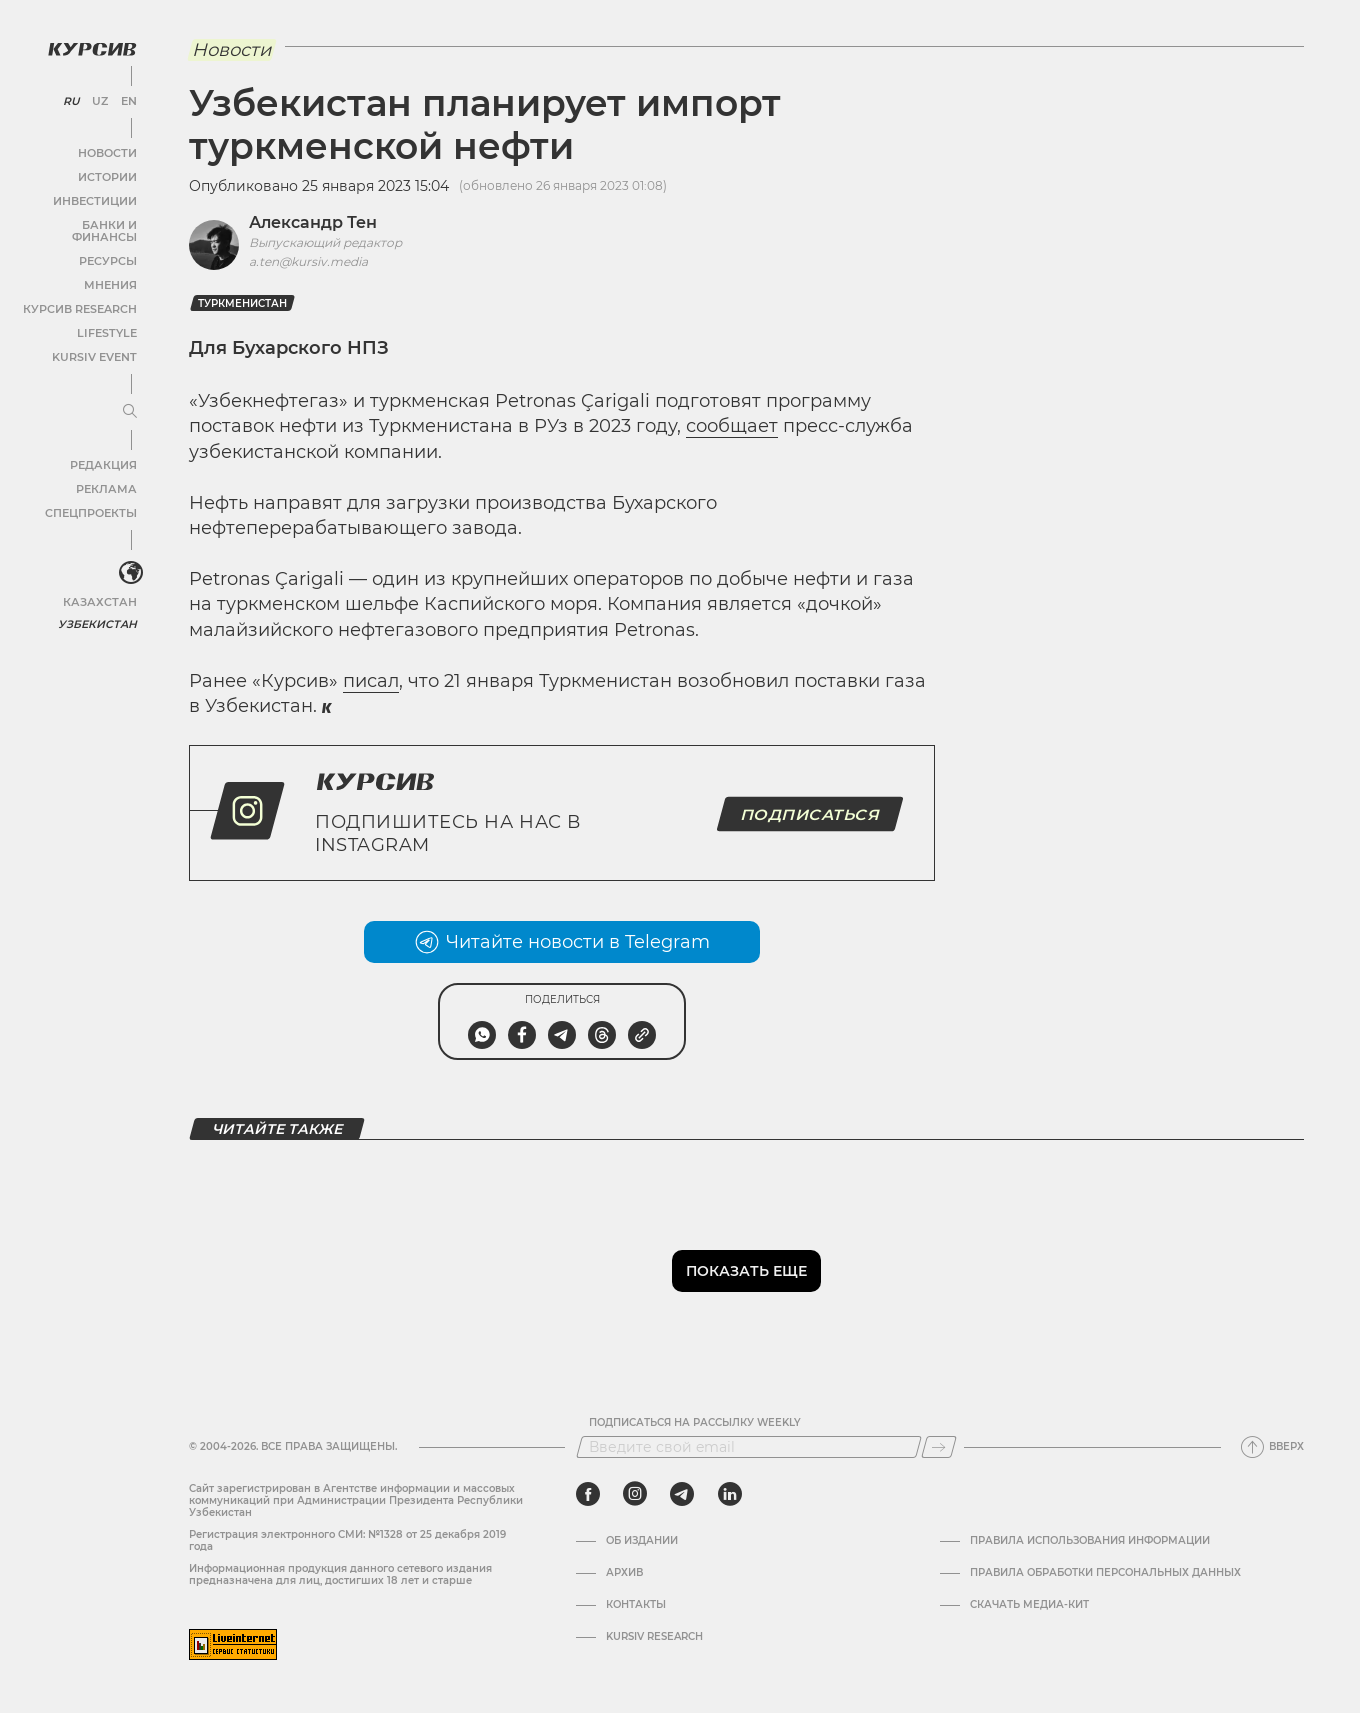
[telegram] (682, 1494)
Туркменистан (242, 303)
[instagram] (635, 1494)
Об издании (642, 1541)
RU (71, 100)
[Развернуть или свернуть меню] (128, 398)
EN (127, 100)
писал (371, 681)
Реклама (107, 475)
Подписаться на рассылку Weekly (695, 1423)
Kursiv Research (654, 1637)
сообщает (732, 426)
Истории (109, 175)
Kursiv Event (97, 343)
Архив (624, 1573)
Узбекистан (99, 609)
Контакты (636, 1605)
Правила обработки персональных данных (1105, 1573)
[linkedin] (729, 1494)
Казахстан (102, 587)
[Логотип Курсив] (90, 47)
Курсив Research (84, 295)
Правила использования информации (1090, 1541)
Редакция (105, 451)
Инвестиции (97, 199)
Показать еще (746, 1271)
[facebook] (588, 1494)
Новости (109, 151)
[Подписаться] (939, 1447)
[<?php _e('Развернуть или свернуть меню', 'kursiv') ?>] (129, 559)
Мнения (111, 271)
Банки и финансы (80, 223)
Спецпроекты (93, 499)
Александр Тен (313, 222)
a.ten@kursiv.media (308, 261)
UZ (99, 100)
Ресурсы (109, 247)
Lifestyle (108, 319)
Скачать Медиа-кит (1029, 1605)
